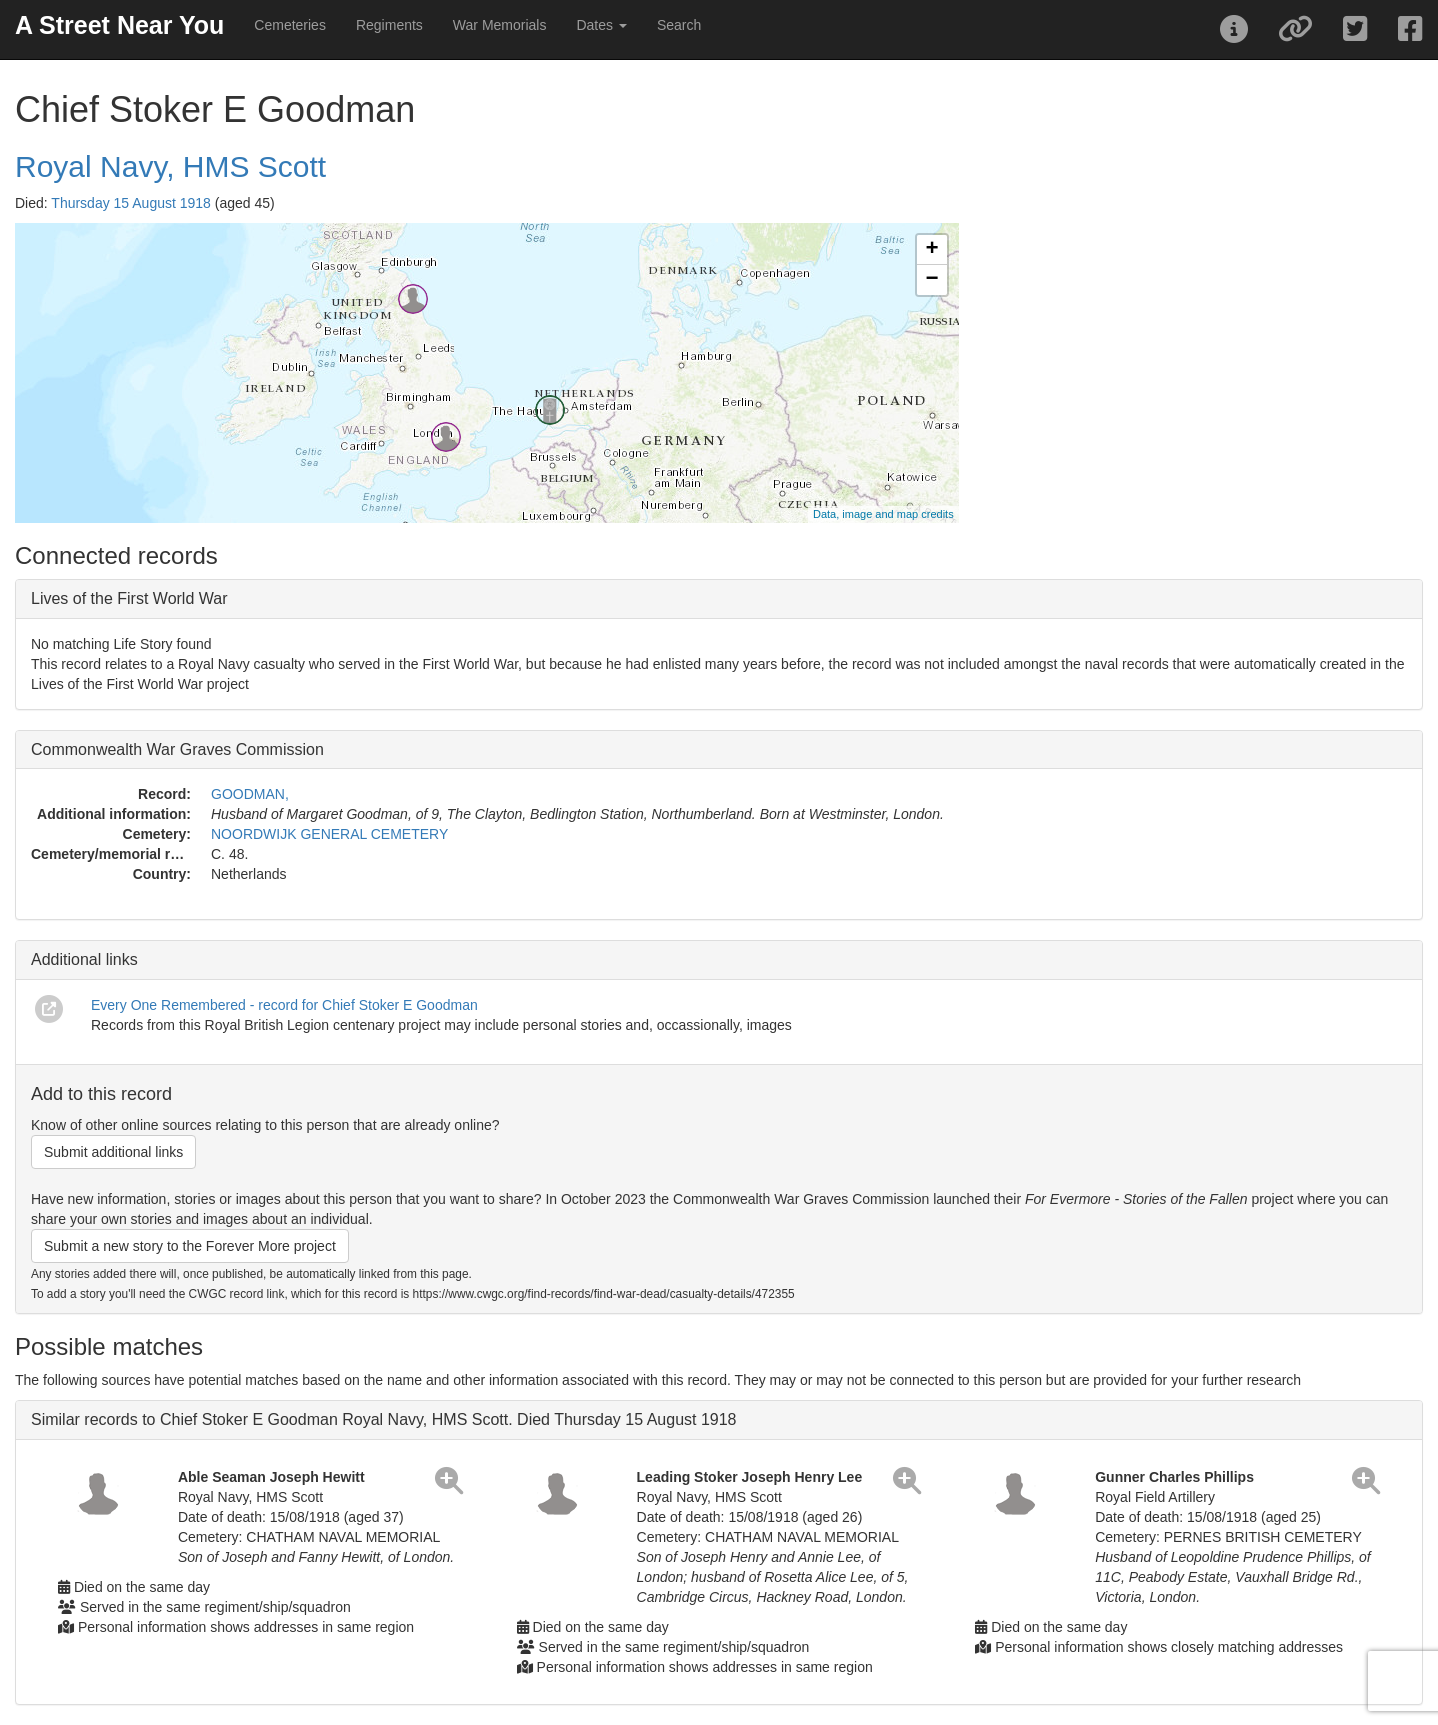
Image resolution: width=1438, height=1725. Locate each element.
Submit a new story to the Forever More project (190, 1246)
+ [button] (932, 250)
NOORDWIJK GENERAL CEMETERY (329, 834)
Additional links (84, 959)
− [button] (932, 280)
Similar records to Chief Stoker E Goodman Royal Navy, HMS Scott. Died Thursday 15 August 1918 (384, 1419)
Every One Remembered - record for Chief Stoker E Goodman (284, 1005)
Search (679, 25)
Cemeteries (290, 25)
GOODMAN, (250, 794)
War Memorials (500, 25)
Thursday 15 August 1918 (131, 203)
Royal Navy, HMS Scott (170, 166)
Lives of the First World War (129, 598)
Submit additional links (113, 1152)
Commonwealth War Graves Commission (177, 749)
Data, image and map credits (883, 514)
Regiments (389, 25)
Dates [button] (601, 25)
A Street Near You (119, 25)
